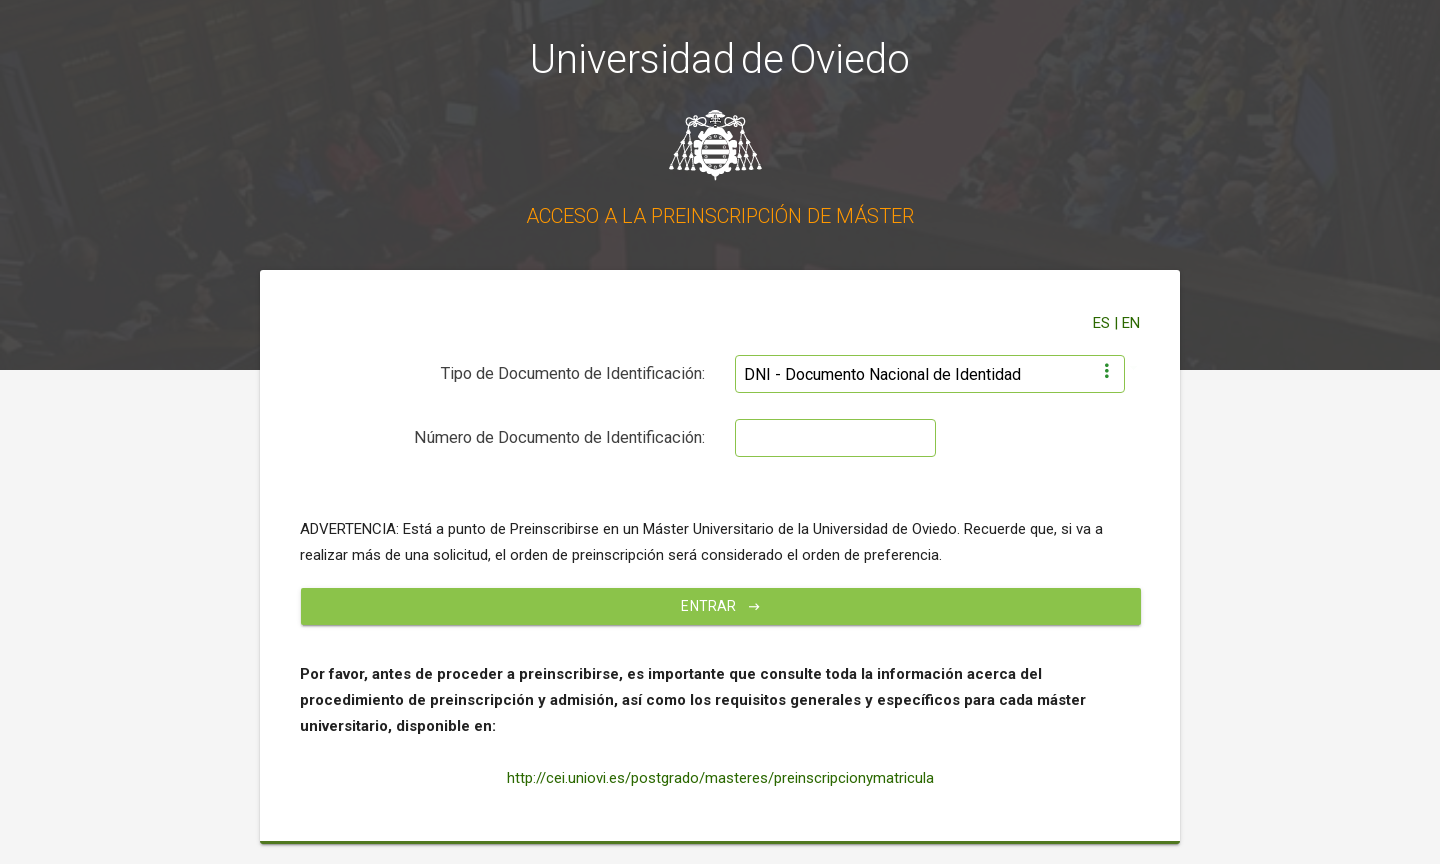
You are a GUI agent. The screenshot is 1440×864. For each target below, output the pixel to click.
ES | (1107, 323)
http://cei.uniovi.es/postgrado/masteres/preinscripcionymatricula (720, 778)
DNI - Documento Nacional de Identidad (882, 374)
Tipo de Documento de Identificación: (573, 373)
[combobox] (930, 368)
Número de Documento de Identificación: (559, 437)
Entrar (720, 606)
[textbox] (835, 438)
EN (1131, 323)
